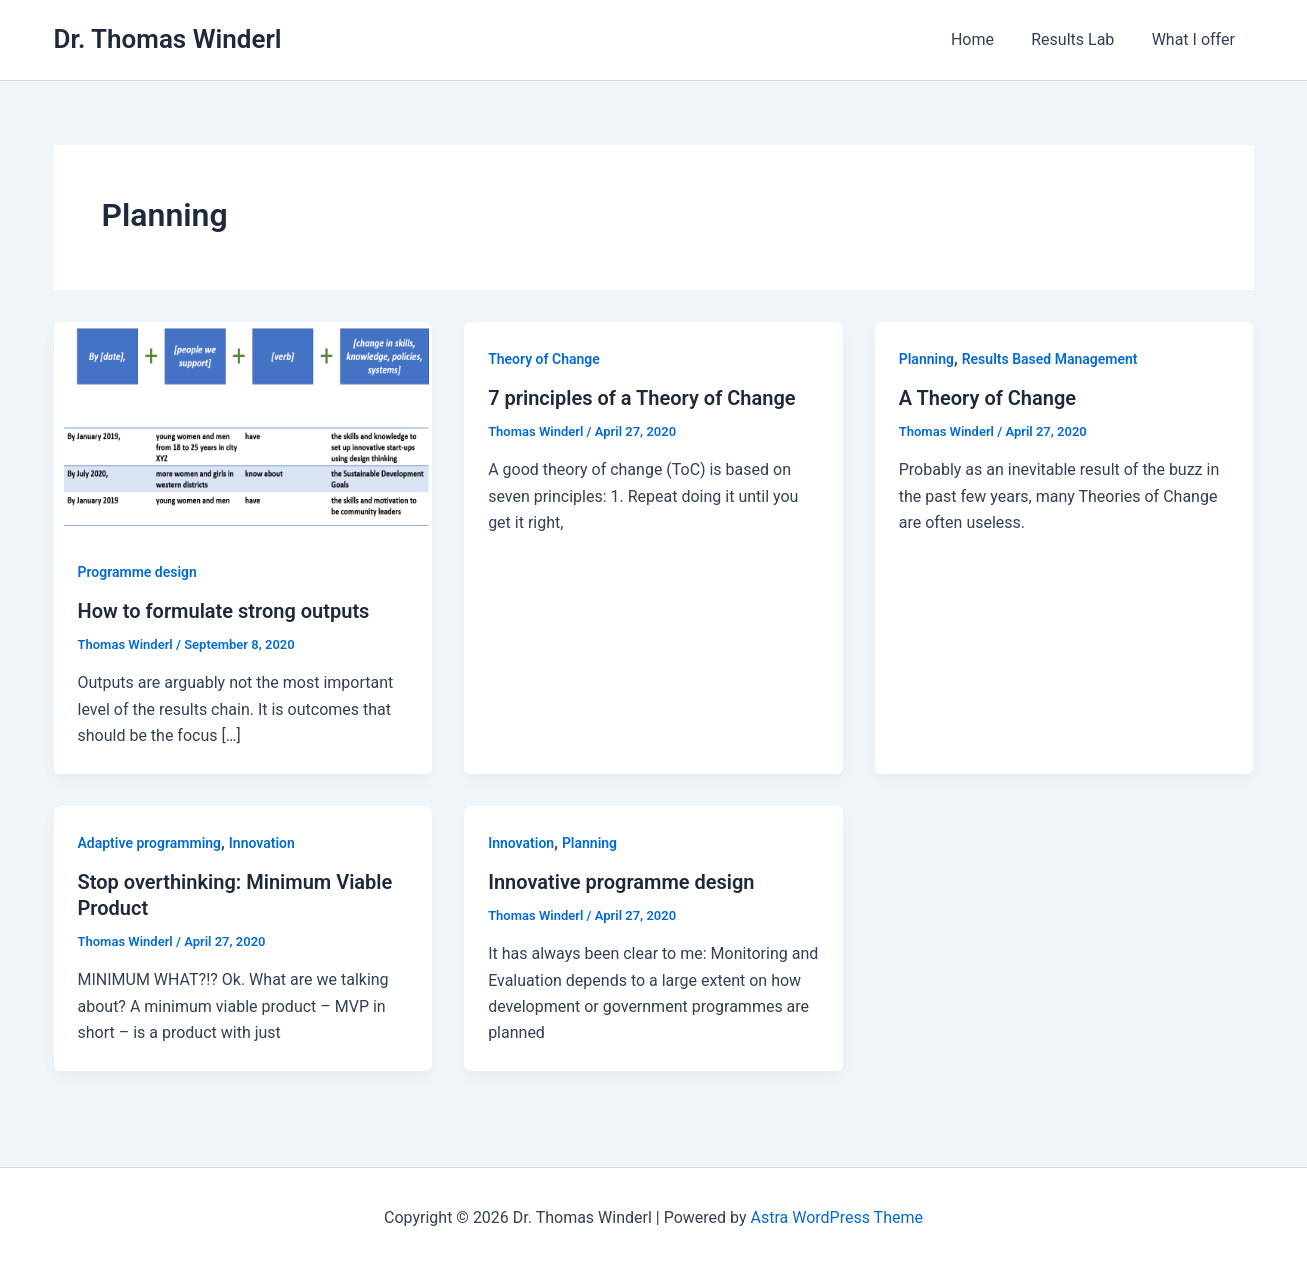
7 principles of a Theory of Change (641, 398)
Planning (926, 359)
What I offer (1195, 39)
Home (985, 39)
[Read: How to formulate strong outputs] (243, 427)
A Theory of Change (987, 398)
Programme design (137, 572)
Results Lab (1080, 39)
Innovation (262, 843)
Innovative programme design (621, 882)
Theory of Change (544, 359)
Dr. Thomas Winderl (168, 39)
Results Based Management (1050, 359)
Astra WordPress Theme (837, 1217)
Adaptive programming (150, 843)
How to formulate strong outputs (224, 611)
